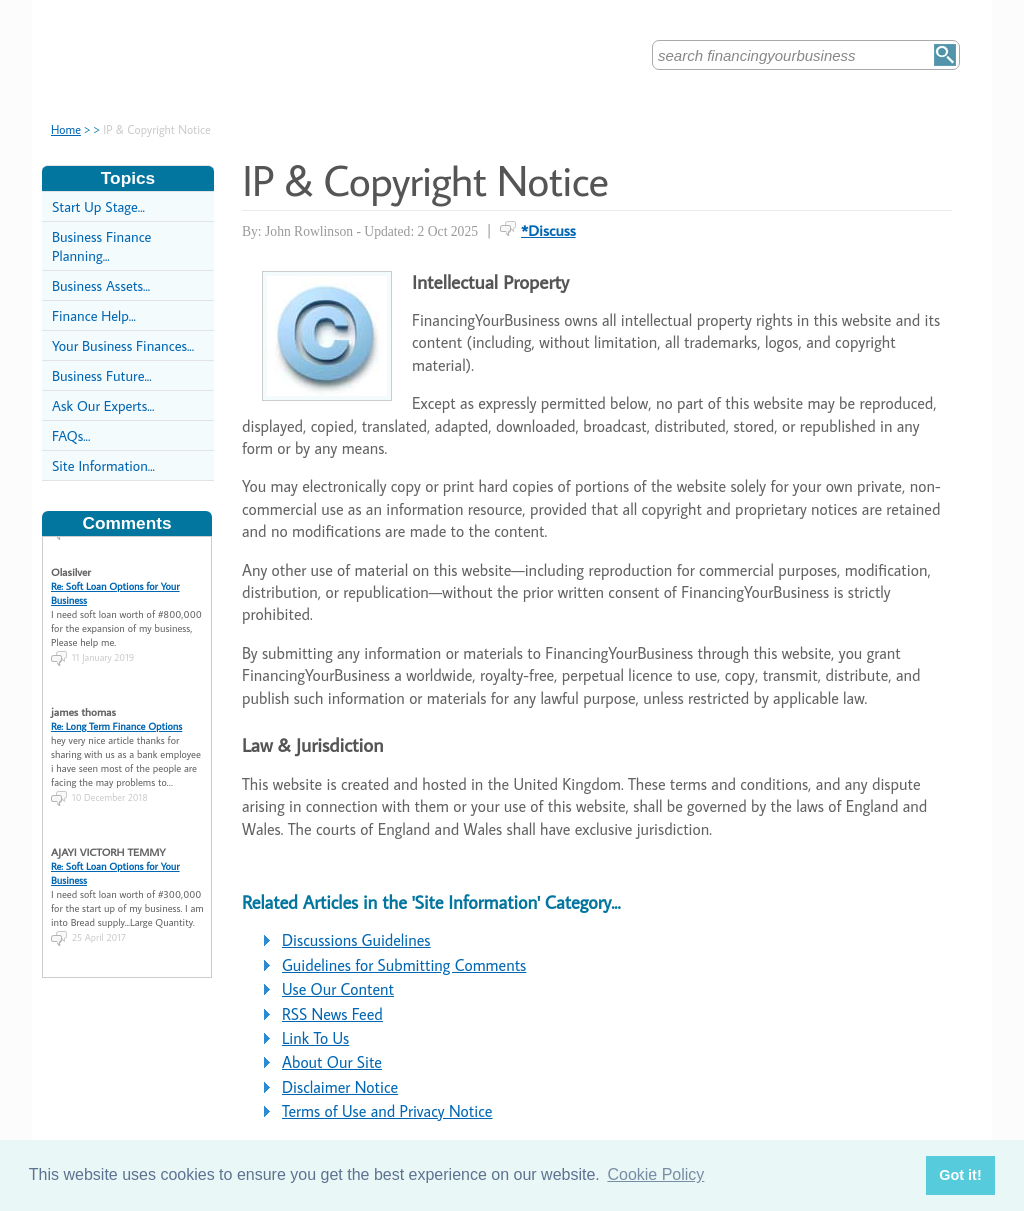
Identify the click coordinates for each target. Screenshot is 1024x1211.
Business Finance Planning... (101, 246)
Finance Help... (94, 315)
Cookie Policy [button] (655, 1174)
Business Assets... (101, 285)
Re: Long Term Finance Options (116, 719)
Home (66, 129)
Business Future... (102, 375)
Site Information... (103, 465)
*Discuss (548, 230)
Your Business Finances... (123, 345)
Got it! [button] (960, 1175)
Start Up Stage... (98, 206)
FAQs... (71, 435)
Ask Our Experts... (103, 405)
